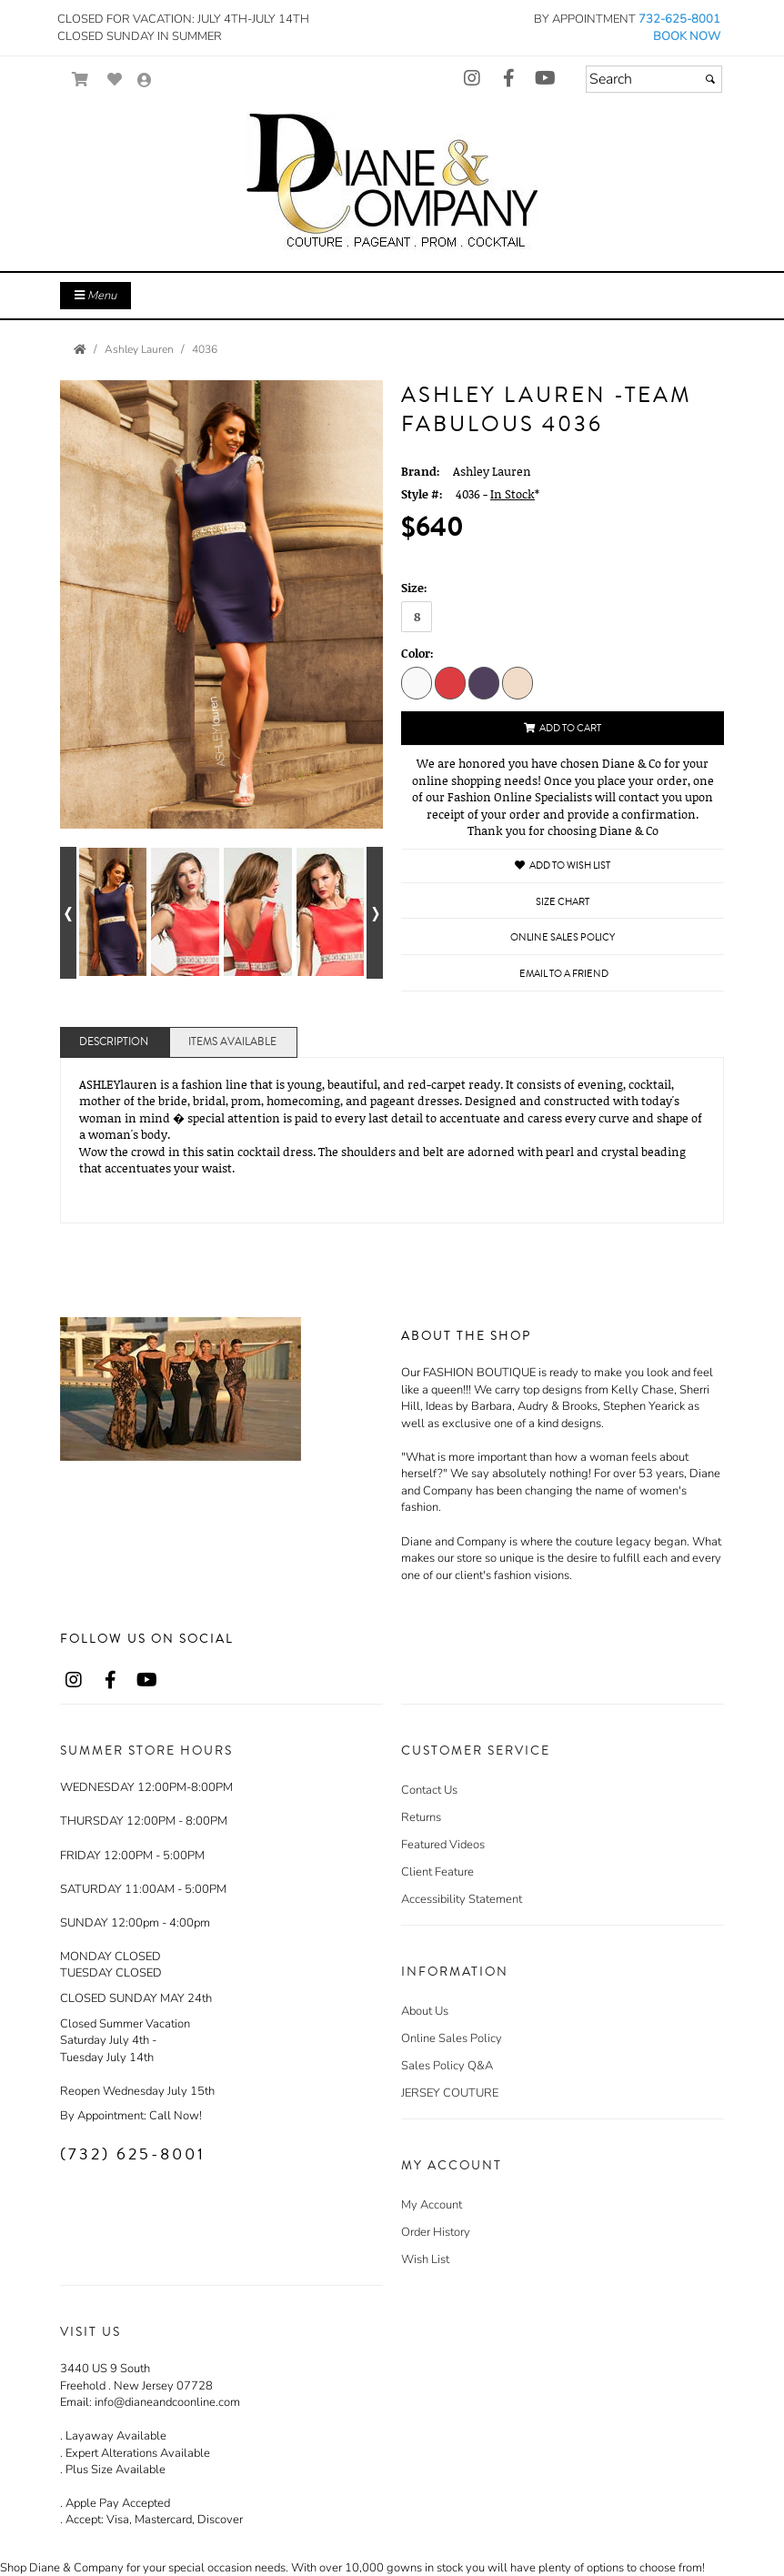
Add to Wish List (562, 865)
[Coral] (450, 682)
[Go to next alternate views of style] (375, 913)
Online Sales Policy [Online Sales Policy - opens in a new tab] (562, 937)
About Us (424, 2011)
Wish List (425, 2259)
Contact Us (429, 1790)
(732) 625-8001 (133, 2154)
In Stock (512, 494)
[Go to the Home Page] (80, 349)
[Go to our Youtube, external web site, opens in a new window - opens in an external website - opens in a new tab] (544, 79)
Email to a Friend (563, 974)
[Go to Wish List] (115, 79)
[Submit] (710, 79)
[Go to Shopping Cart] (80, 79)
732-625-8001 (679, 19)
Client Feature (437, 1872)
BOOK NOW (686, 36)
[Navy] (483, 682)
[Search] (654, 79)
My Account (431, 2205)
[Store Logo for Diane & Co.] (392, 184)
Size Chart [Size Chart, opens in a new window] (562, 902)
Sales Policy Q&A (447, 2066)
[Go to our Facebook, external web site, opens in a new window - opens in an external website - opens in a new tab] (508, 79)
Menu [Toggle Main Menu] (95, 295)
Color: (417, 653)
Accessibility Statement (461, 1899)
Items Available (232, 1042)
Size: (414, 587)
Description (113, 1042)
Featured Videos (443, 1844)
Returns (421, 1817)
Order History (435, 2232)
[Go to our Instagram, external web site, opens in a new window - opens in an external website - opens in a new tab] (472, 79)
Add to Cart (562, 728)
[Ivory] (416, 682)
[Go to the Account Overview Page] (144, 81)
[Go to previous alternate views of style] (68, 913)
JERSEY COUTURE (449, 2093)
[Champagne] (517, 682)
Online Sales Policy (451, 2038)
